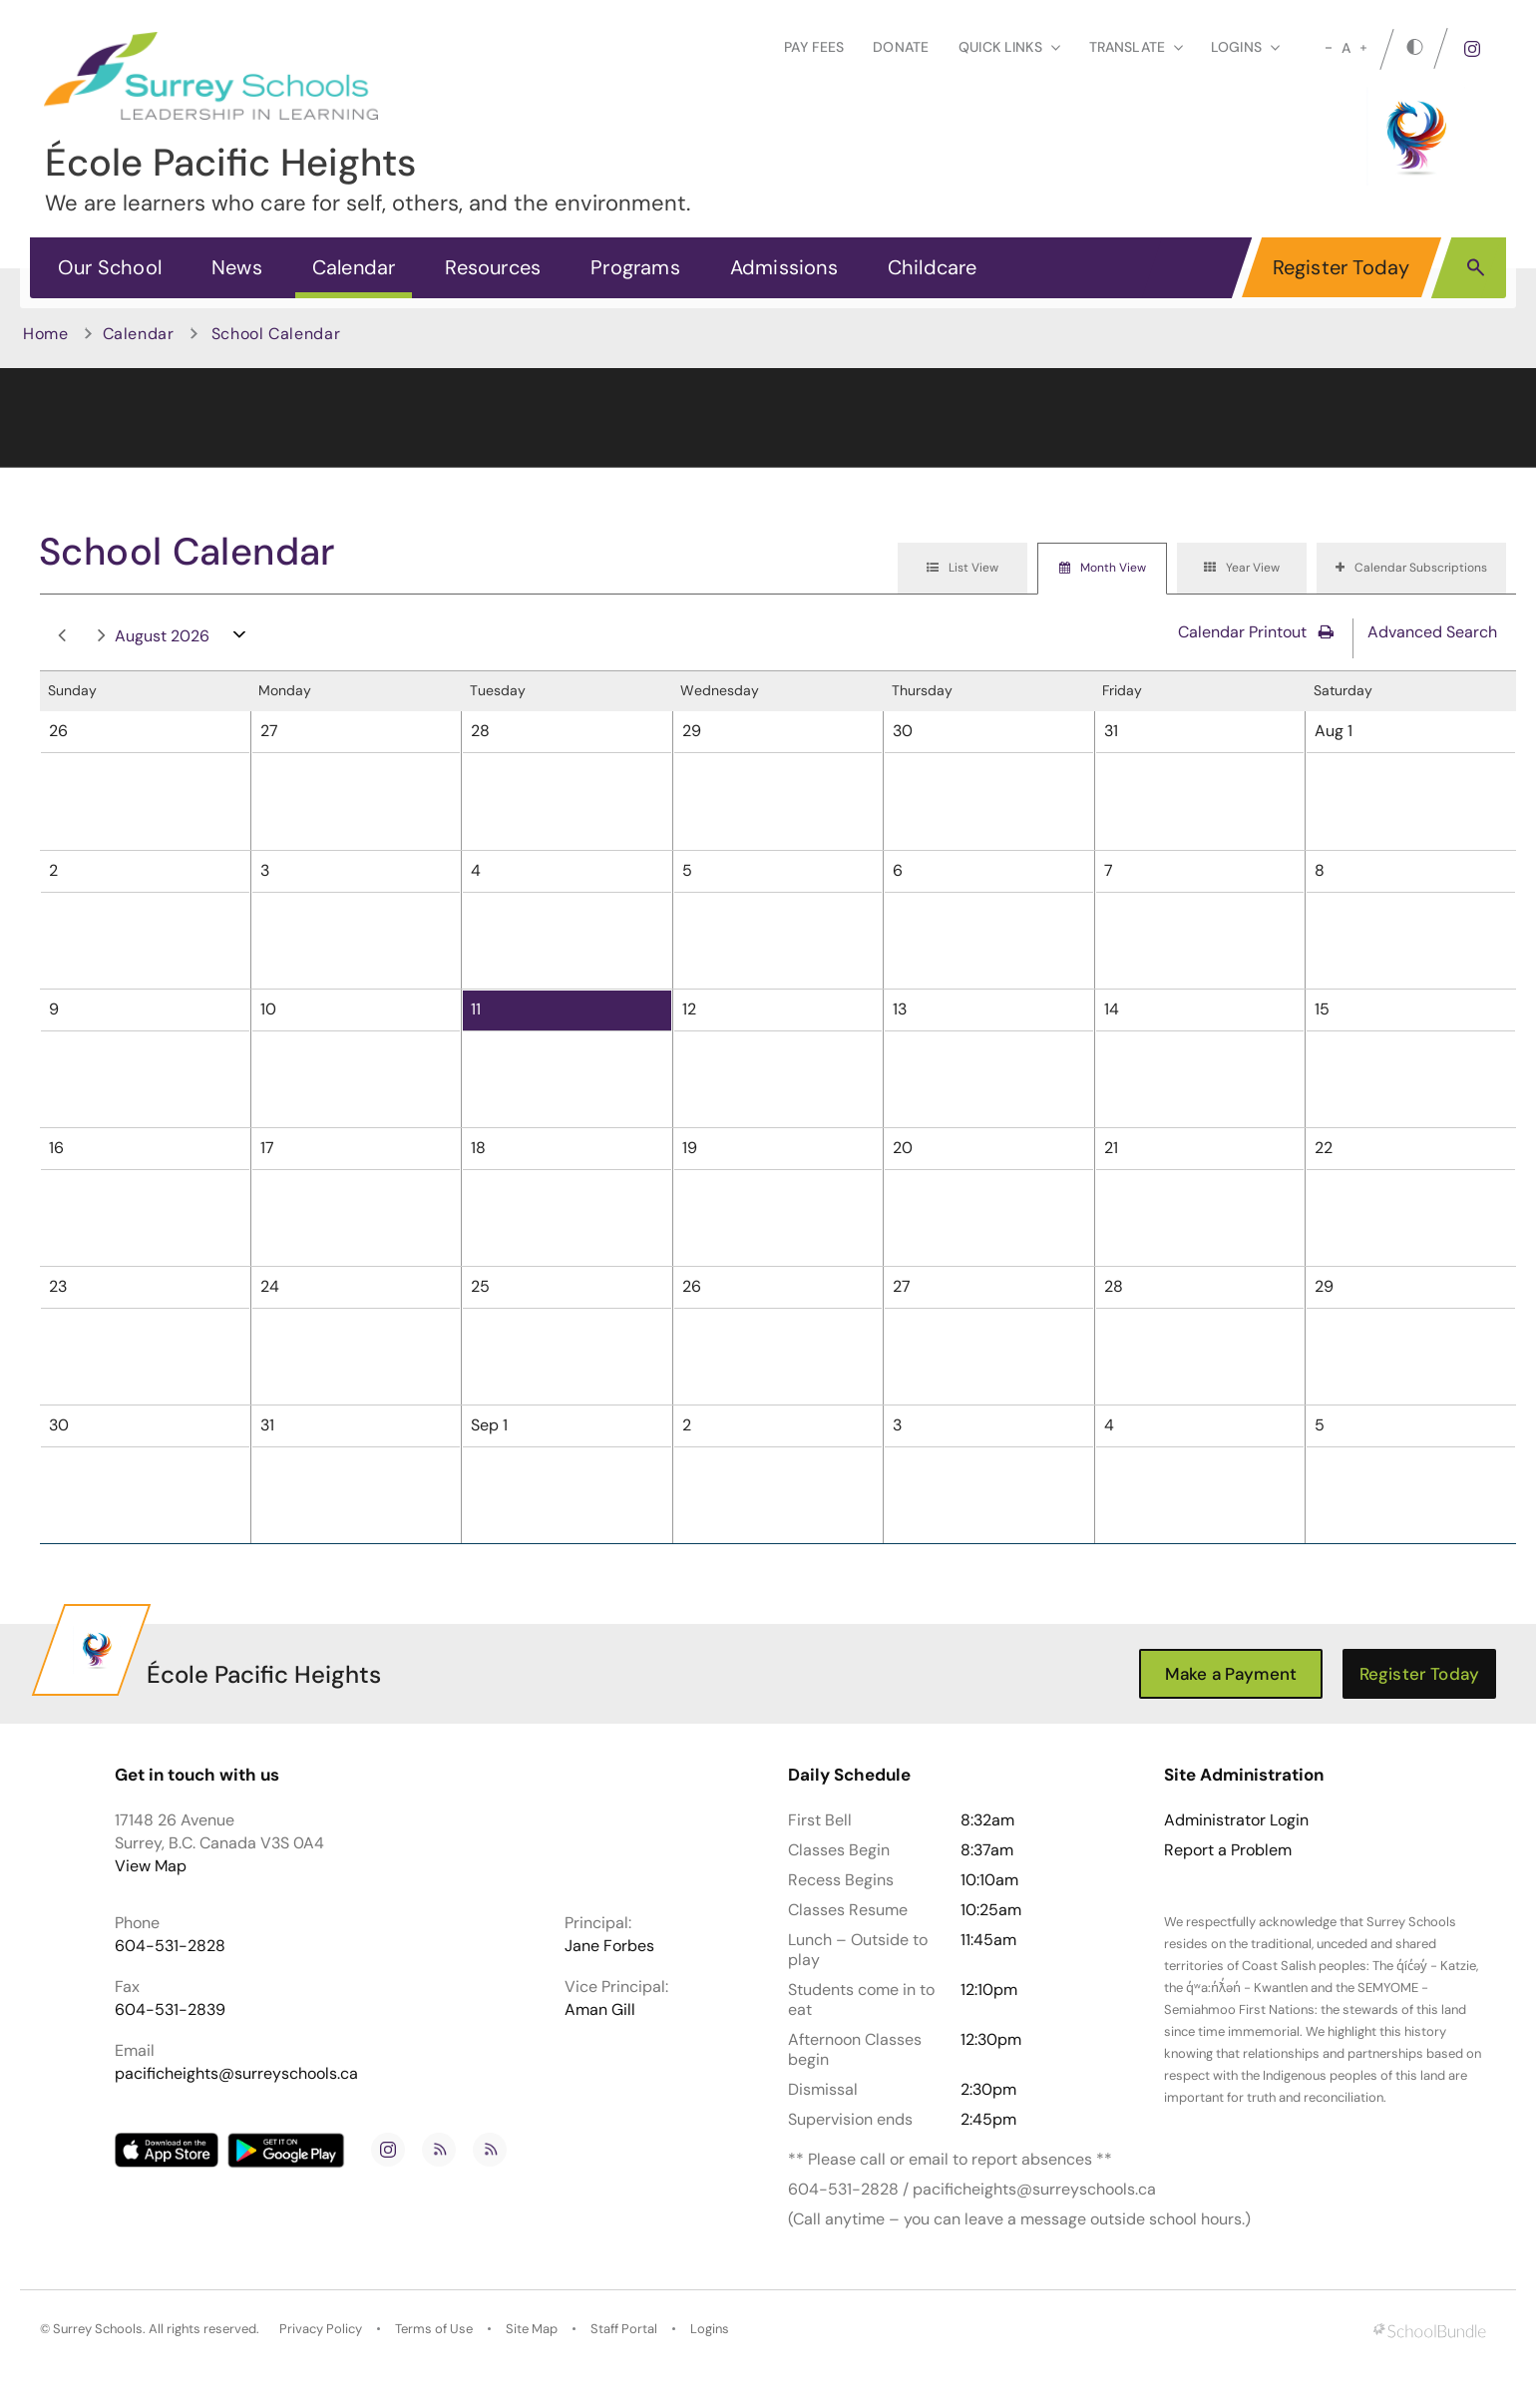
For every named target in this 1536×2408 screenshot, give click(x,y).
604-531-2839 (170, 2009)
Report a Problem (1228, 1850)
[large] (1363, 48)
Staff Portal (623, 2328)
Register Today (1341, 267)
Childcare (932, 267)
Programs (635, 267)
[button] (1475, 266)
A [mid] (1346, 48)
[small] (1329, 48)
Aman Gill (600, 2009)
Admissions (784, 267)
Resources (493, 267)
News (236, 267)
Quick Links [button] (1009, 47)
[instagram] (1472, 49)
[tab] (962, 569)
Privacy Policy (320, 2328)
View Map (151, 1865)
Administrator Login (1236, 1820)
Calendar (354, 267)
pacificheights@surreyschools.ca (236, 2073)
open (239, 638)
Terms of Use (434, 2328)
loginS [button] (1245, 47)
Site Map (532, 2328)
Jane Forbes (609, 1945)
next (102, 635)
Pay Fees (814, 47)
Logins (709, 2328)
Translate (1136, 47)
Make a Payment (1231, 1674)
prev (62, 635)
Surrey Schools (98, 2328)
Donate (901, 47)
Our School (110, 267)
